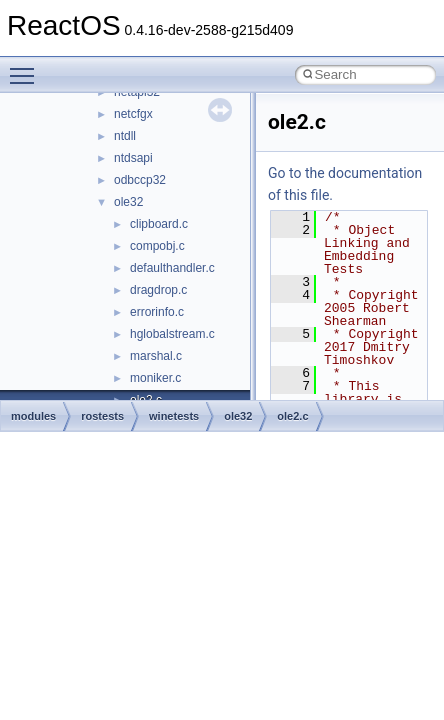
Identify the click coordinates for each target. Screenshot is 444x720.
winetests (174, 416)
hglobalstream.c (172, 334)
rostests (102, 416)
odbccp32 (140, 180)
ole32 (128, 202)
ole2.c (292, 416)
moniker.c (155, 378)
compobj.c (157, 246)
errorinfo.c (157, 312)
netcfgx (133, 114)
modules (33, 416)
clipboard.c (159, 224)
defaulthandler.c (172, 268)
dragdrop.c (158, 290)
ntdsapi (133, 158)
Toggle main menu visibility (27, 67)
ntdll (125, 136)
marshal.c (156, 356)
